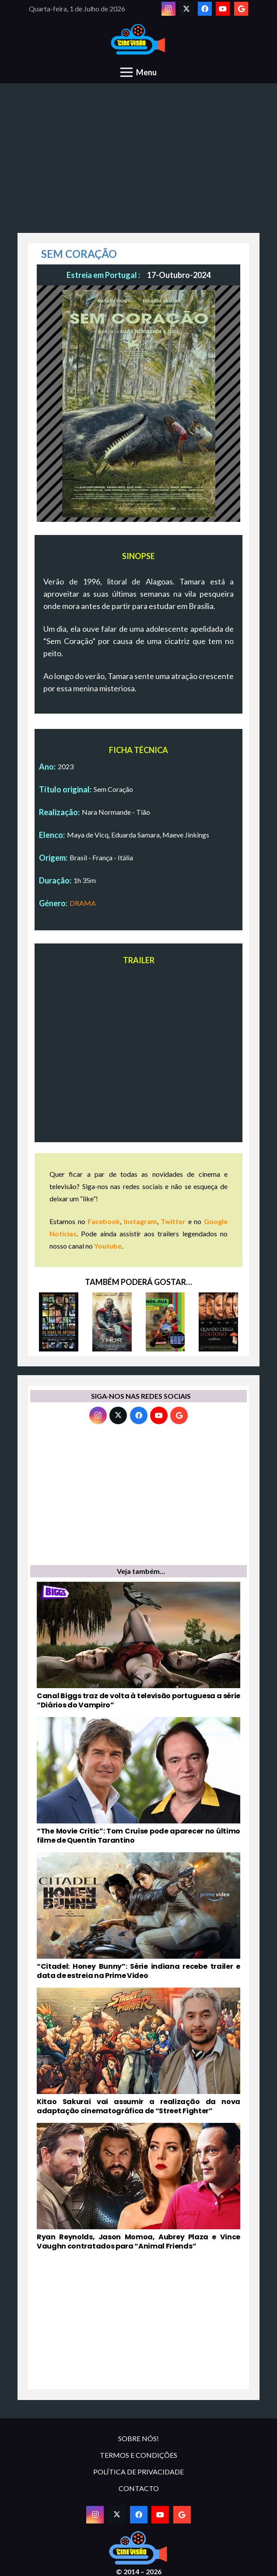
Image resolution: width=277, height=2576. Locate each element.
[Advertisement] (138, 163)
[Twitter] (186, 9)
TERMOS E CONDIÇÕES (138, 2455)
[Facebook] (205, 9)
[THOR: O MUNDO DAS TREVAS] (112, 1321)
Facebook (104, 1221)
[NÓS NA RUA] (165, 1321)
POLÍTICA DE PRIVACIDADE (138, 2471)
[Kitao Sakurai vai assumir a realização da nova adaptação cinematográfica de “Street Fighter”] (138, 2052)
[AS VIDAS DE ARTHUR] (58, 1321)
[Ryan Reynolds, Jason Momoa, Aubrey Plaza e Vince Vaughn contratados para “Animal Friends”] (138, 2187)
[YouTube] (223, 9)
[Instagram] (168, 9)
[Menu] (138, 72)
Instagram (140, 1221)
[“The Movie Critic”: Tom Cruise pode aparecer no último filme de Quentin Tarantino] (138, 1781)
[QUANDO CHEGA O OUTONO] (218, 1321)
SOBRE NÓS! (138, 2438)
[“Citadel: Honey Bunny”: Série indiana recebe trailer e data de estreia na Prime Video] (138, 1916)
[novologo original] (138, 39)
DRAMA (83, 903)
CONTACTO (139, 2488)
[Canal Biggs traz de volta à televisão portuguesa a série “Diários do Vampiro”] (138, 1646)
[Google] (241, 9)
